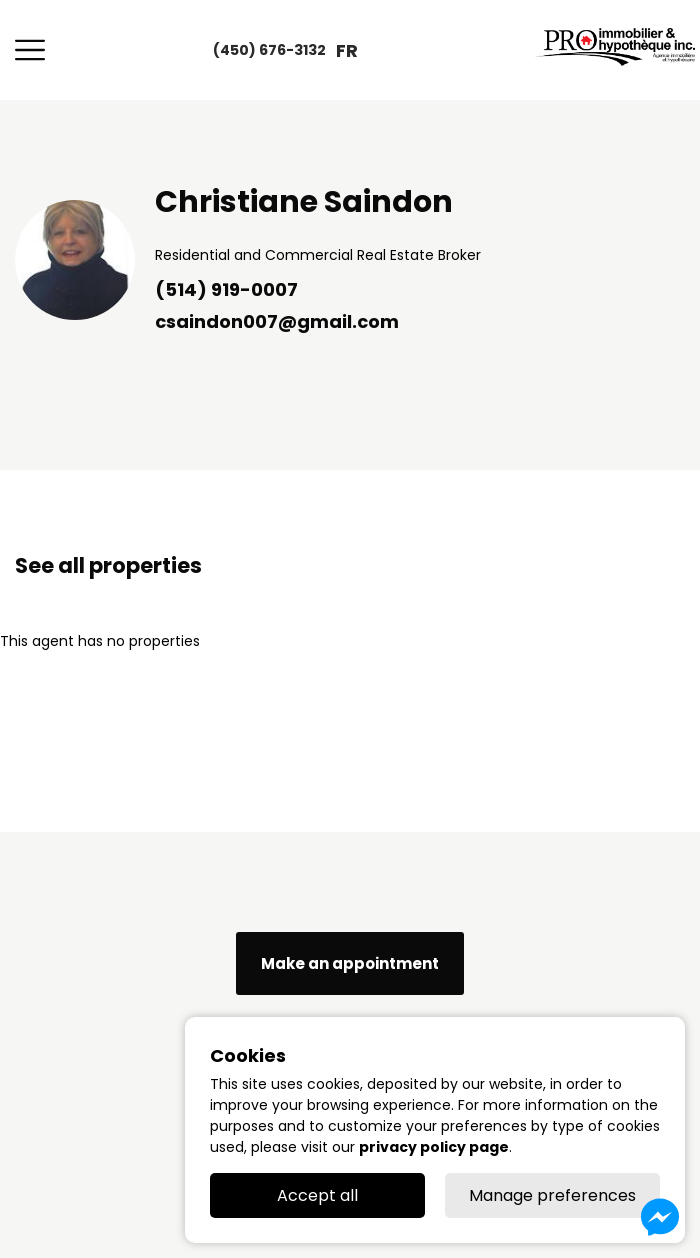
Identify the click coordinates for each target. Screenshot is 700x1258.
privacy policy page (434, 1147)
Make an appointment (350, 963)
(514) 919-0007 (226, 289)
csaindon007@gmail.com (277, 321)
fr (347, 50)
